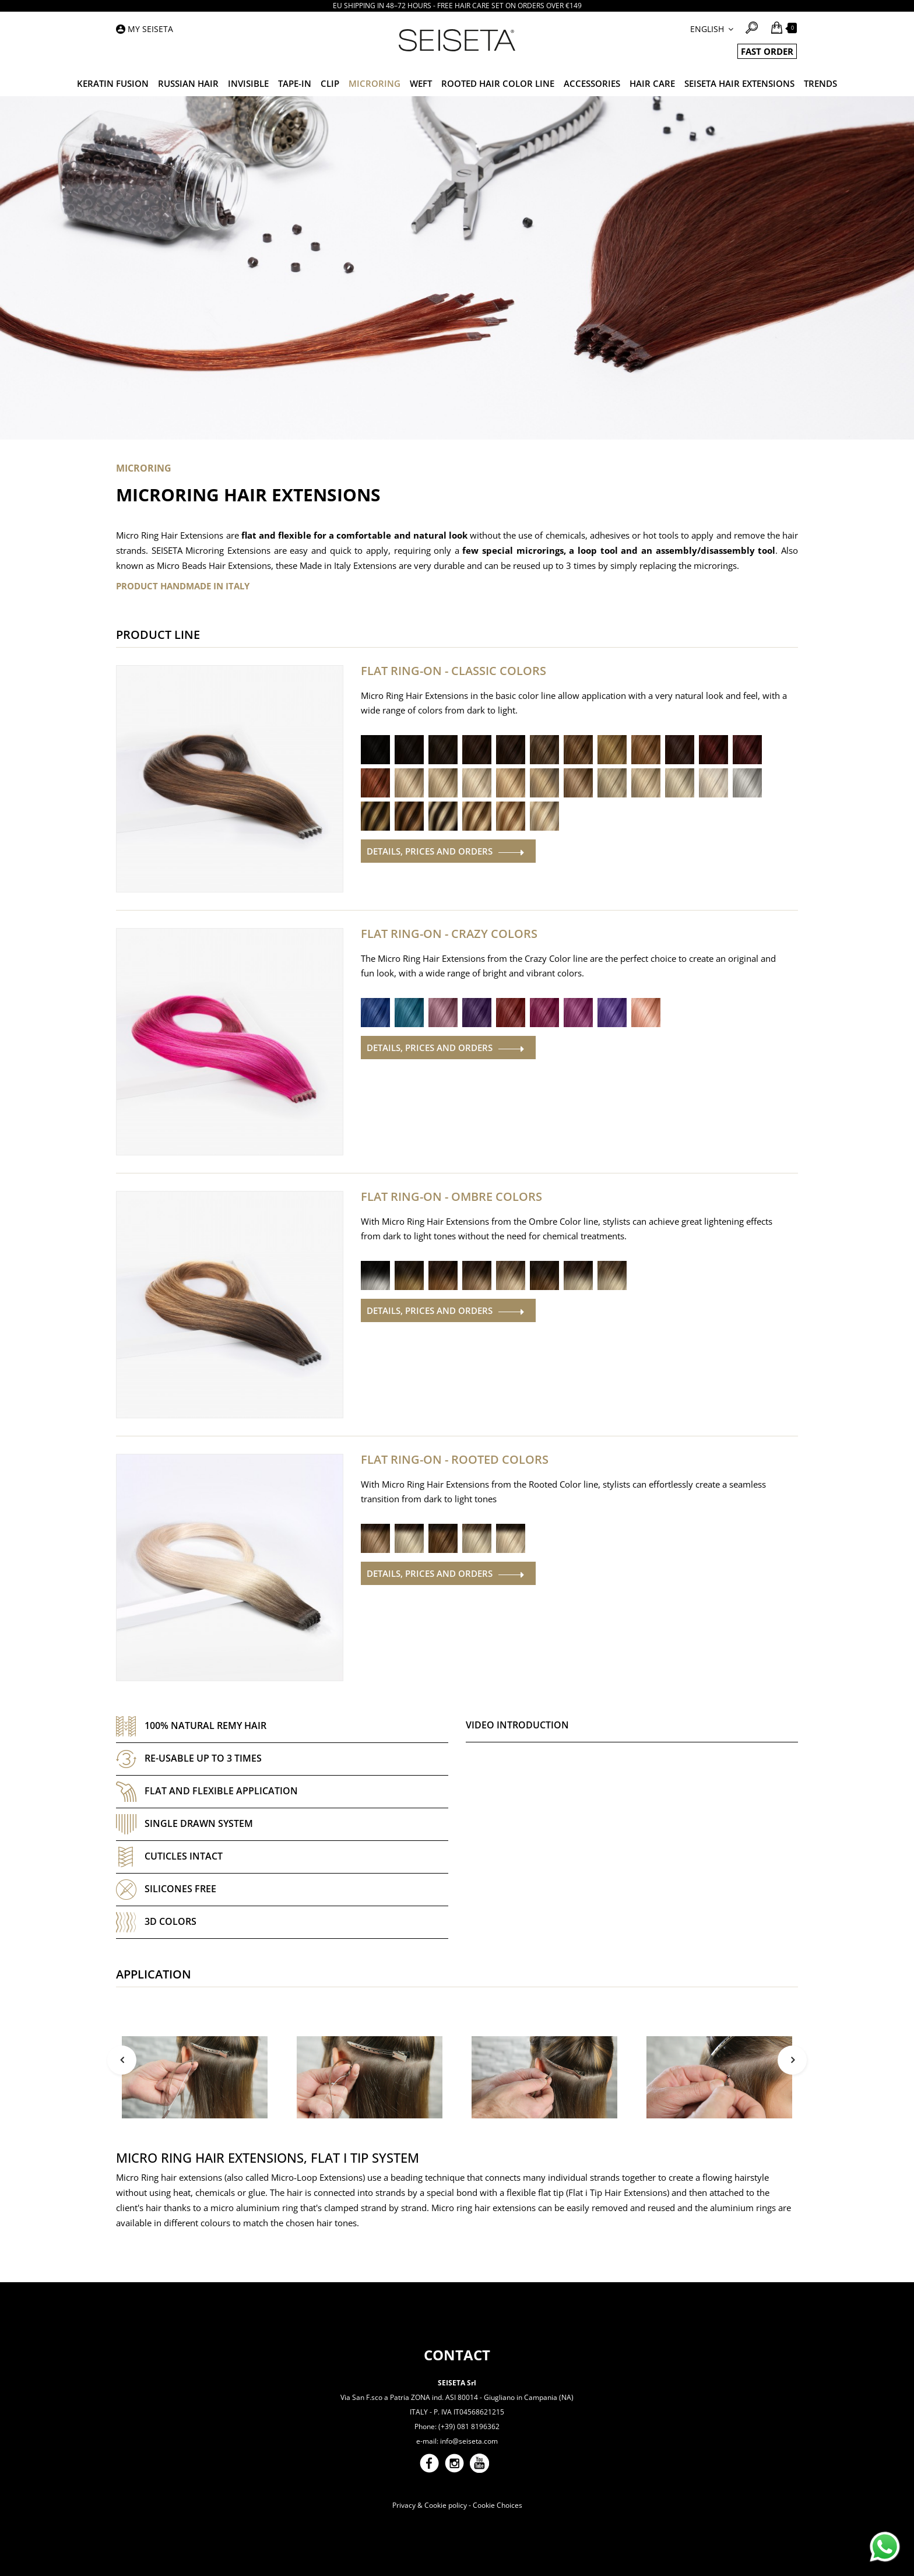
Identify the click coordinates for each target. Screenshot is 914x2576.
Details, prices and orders (430, 851)
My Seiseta (150, 28)
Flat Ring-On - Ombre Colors (451, 1197)
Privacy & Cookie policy (429, 2505)
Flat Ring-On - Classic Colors (453, 671)
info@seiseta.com (469, 2441)
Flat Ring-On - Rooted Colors (455, 1460)
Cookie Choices (497, 2505)
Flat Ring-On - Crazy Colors (449, 934)
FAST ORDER (767, 51)
